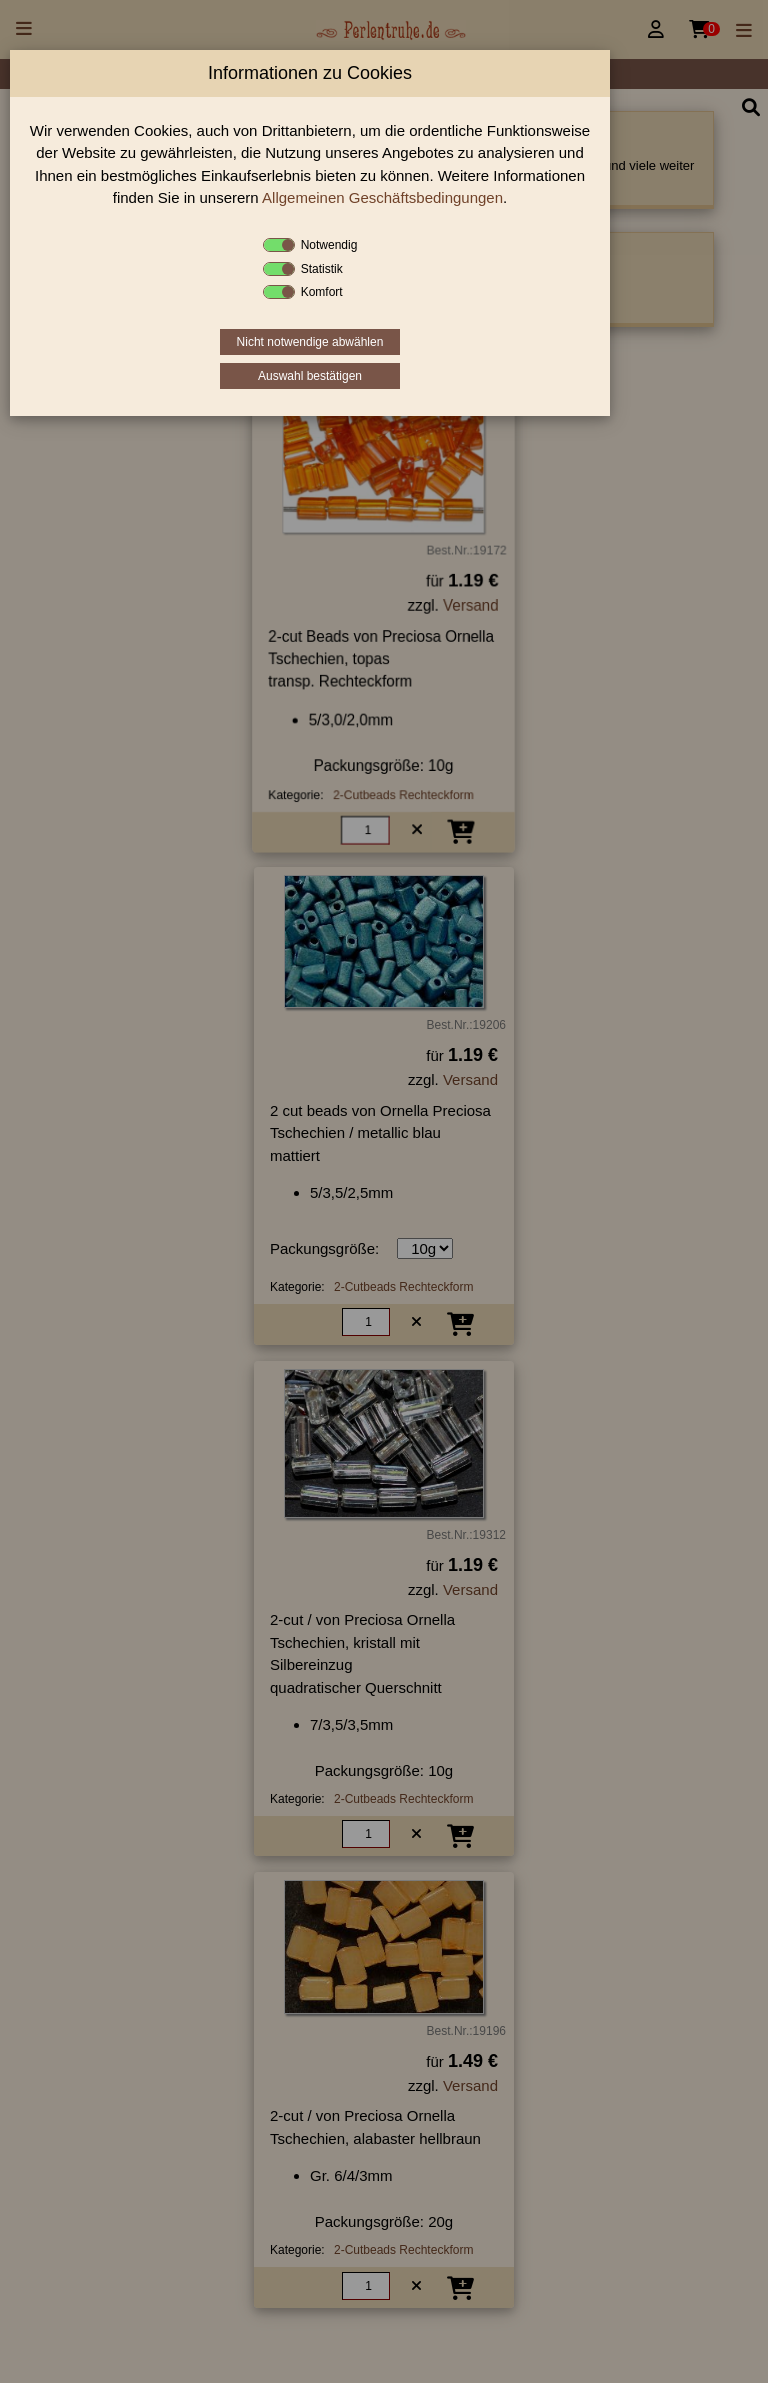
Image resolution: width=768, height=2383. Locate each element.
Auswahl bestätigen (310, 376)
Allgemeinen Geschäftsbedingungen (382, 197)
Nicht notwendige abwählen (310, 342)
